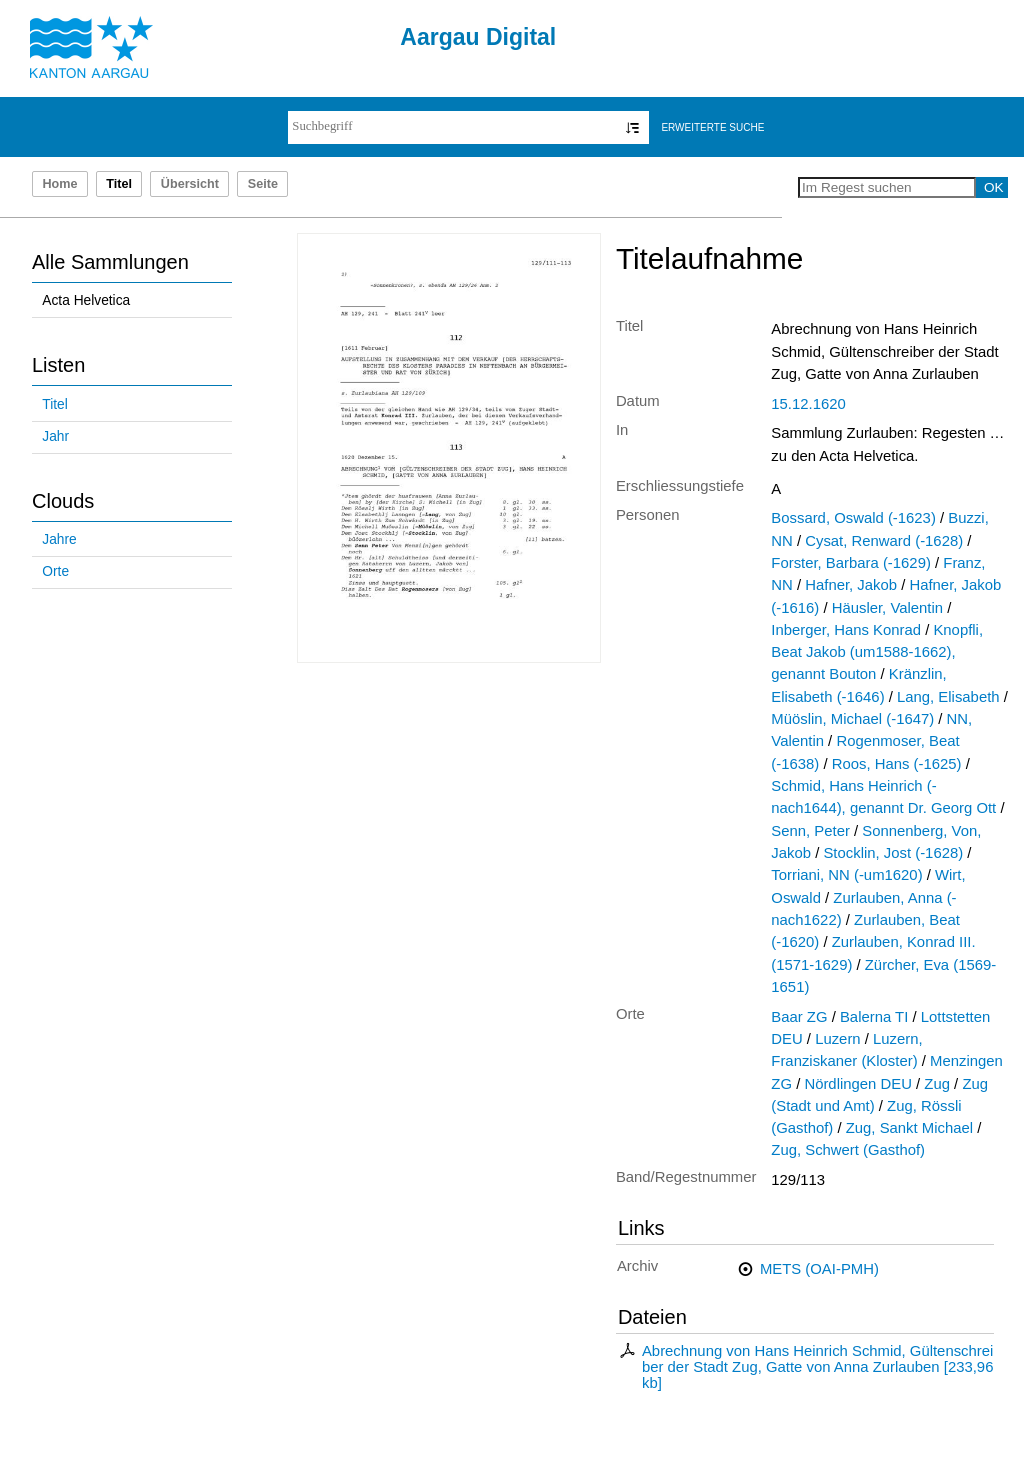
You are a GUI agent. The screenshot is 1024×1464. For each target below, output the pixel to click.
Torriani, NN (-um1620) (846, 875)
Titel (54, 404)
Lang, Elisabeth (948, 697)
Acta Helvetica (86, 300)
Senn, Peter (810, 831)
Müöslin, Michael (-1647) (852, 719)
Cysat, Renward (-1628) (884, 541)
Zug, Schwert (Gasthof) (848, 1150)
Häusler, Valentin (887, 608)
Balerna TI (874, 1017)
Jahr (55, 436)
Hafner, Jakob (851, 585)
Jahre (59, 539)
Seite (263, 184)
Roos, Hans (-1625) (897, 764)
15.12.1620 (808, 404)
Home (59, 184)
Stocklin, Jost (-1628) (893, 853)
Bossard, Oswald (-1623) (853, 518)
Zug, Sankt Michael (909, 1128)
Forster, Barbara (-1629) (851, 563)
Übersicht (190, 184)
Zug (937, 1084)
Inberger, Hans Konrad (846, 630)
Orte (55, 571)
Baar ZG (799, 1017)
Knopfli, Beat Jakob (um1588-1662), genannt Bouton (877, 652)
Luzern (837, 1039)
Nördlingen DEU (857, 1084)
